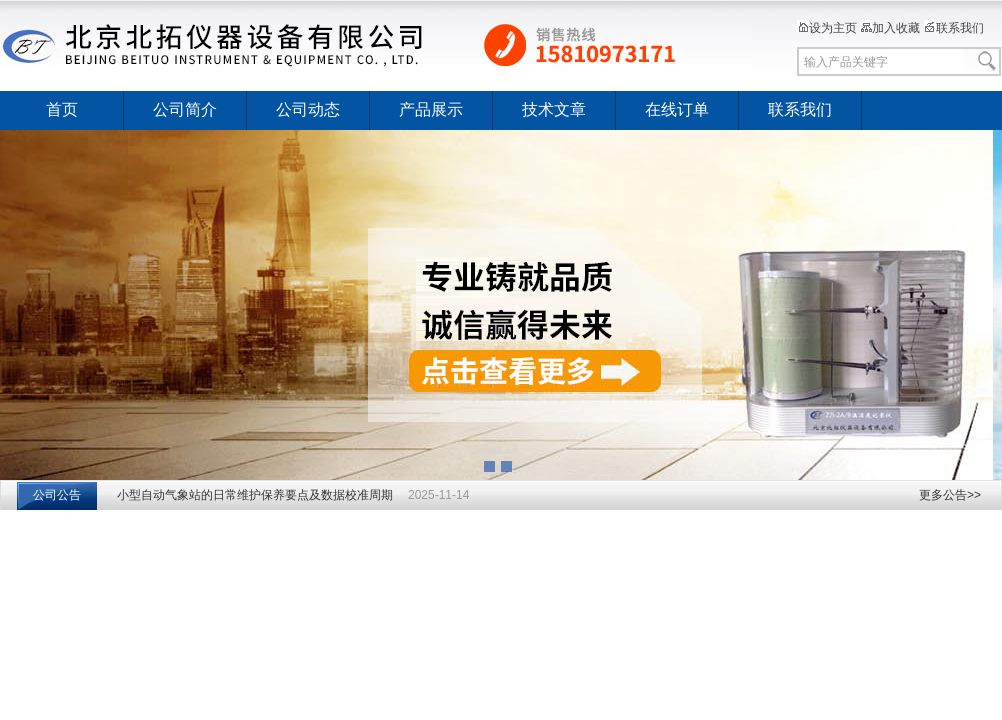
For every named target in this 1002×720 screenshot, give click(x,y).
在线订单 (677, 109)
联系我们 (954, 28)
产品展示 (431, 109)
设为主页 (827, 28)
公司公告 (57, 495)
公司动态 (308, 109)
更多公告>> (950, 495)
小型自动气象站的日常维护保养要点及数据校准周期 (255, 495)
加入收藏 (890, 28)
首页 (62, 109)
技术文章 (554, 109)
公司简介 (185, 109)
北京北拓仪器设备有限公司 (376, 45)
